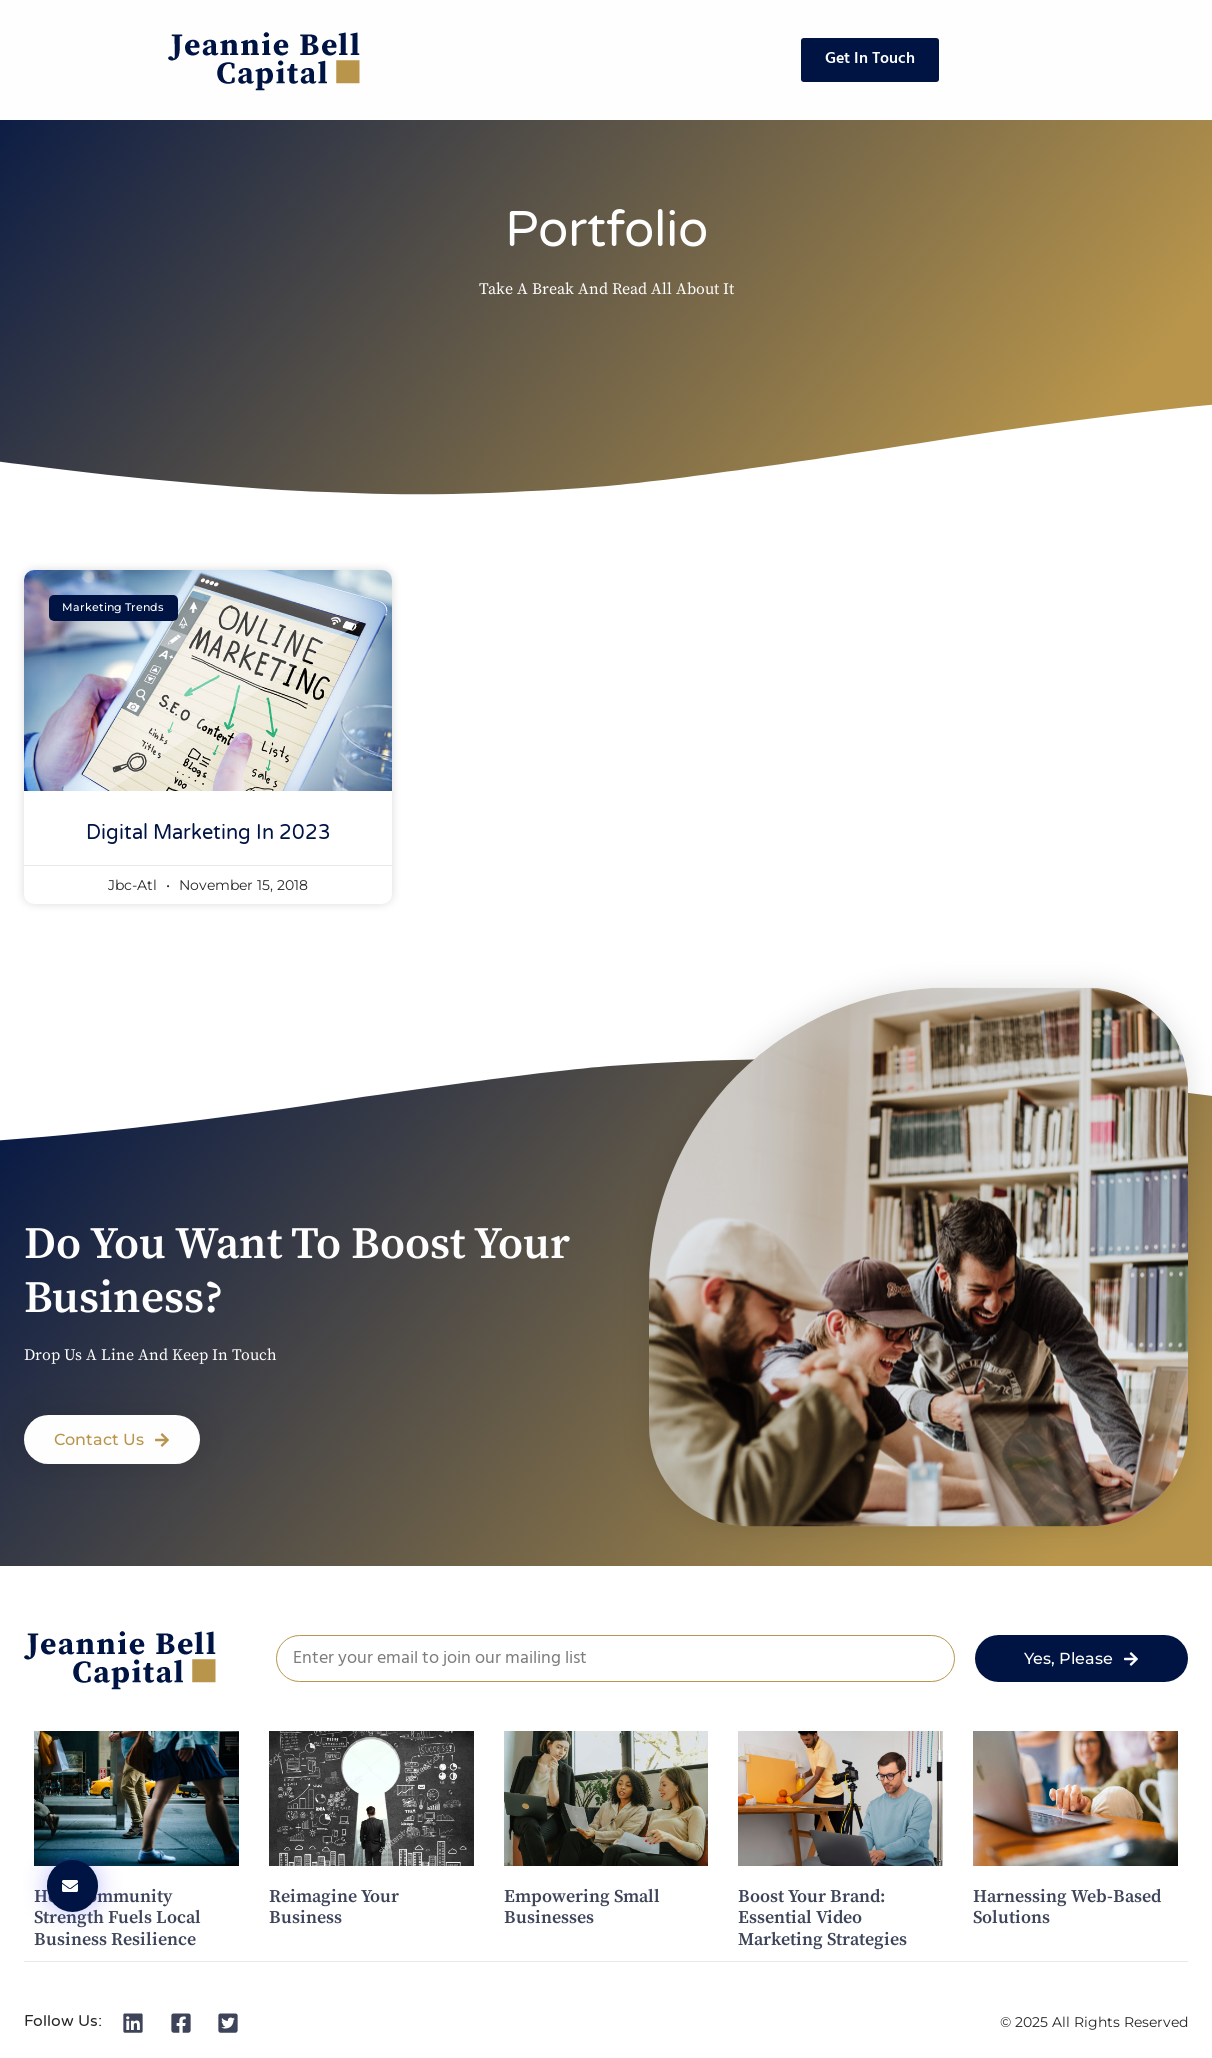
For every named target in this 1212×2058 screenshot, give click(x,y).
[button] (112, 1439)
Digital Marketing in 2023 (208, 833)
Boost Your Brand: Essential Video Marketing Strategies (822, 1918)
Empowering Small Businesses (582, 1907)
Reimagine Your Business (334, 1907)
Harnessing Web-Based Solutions (1067, 1907)
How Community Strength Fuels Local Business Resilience (117, 1918)
